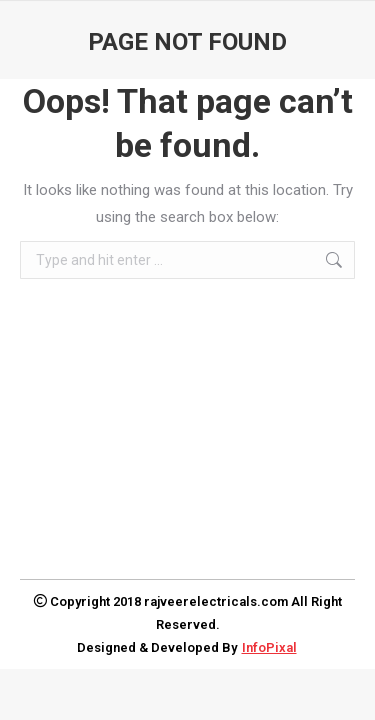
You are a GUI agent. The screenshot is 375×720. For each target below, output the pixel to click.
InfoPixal (269, 647)
